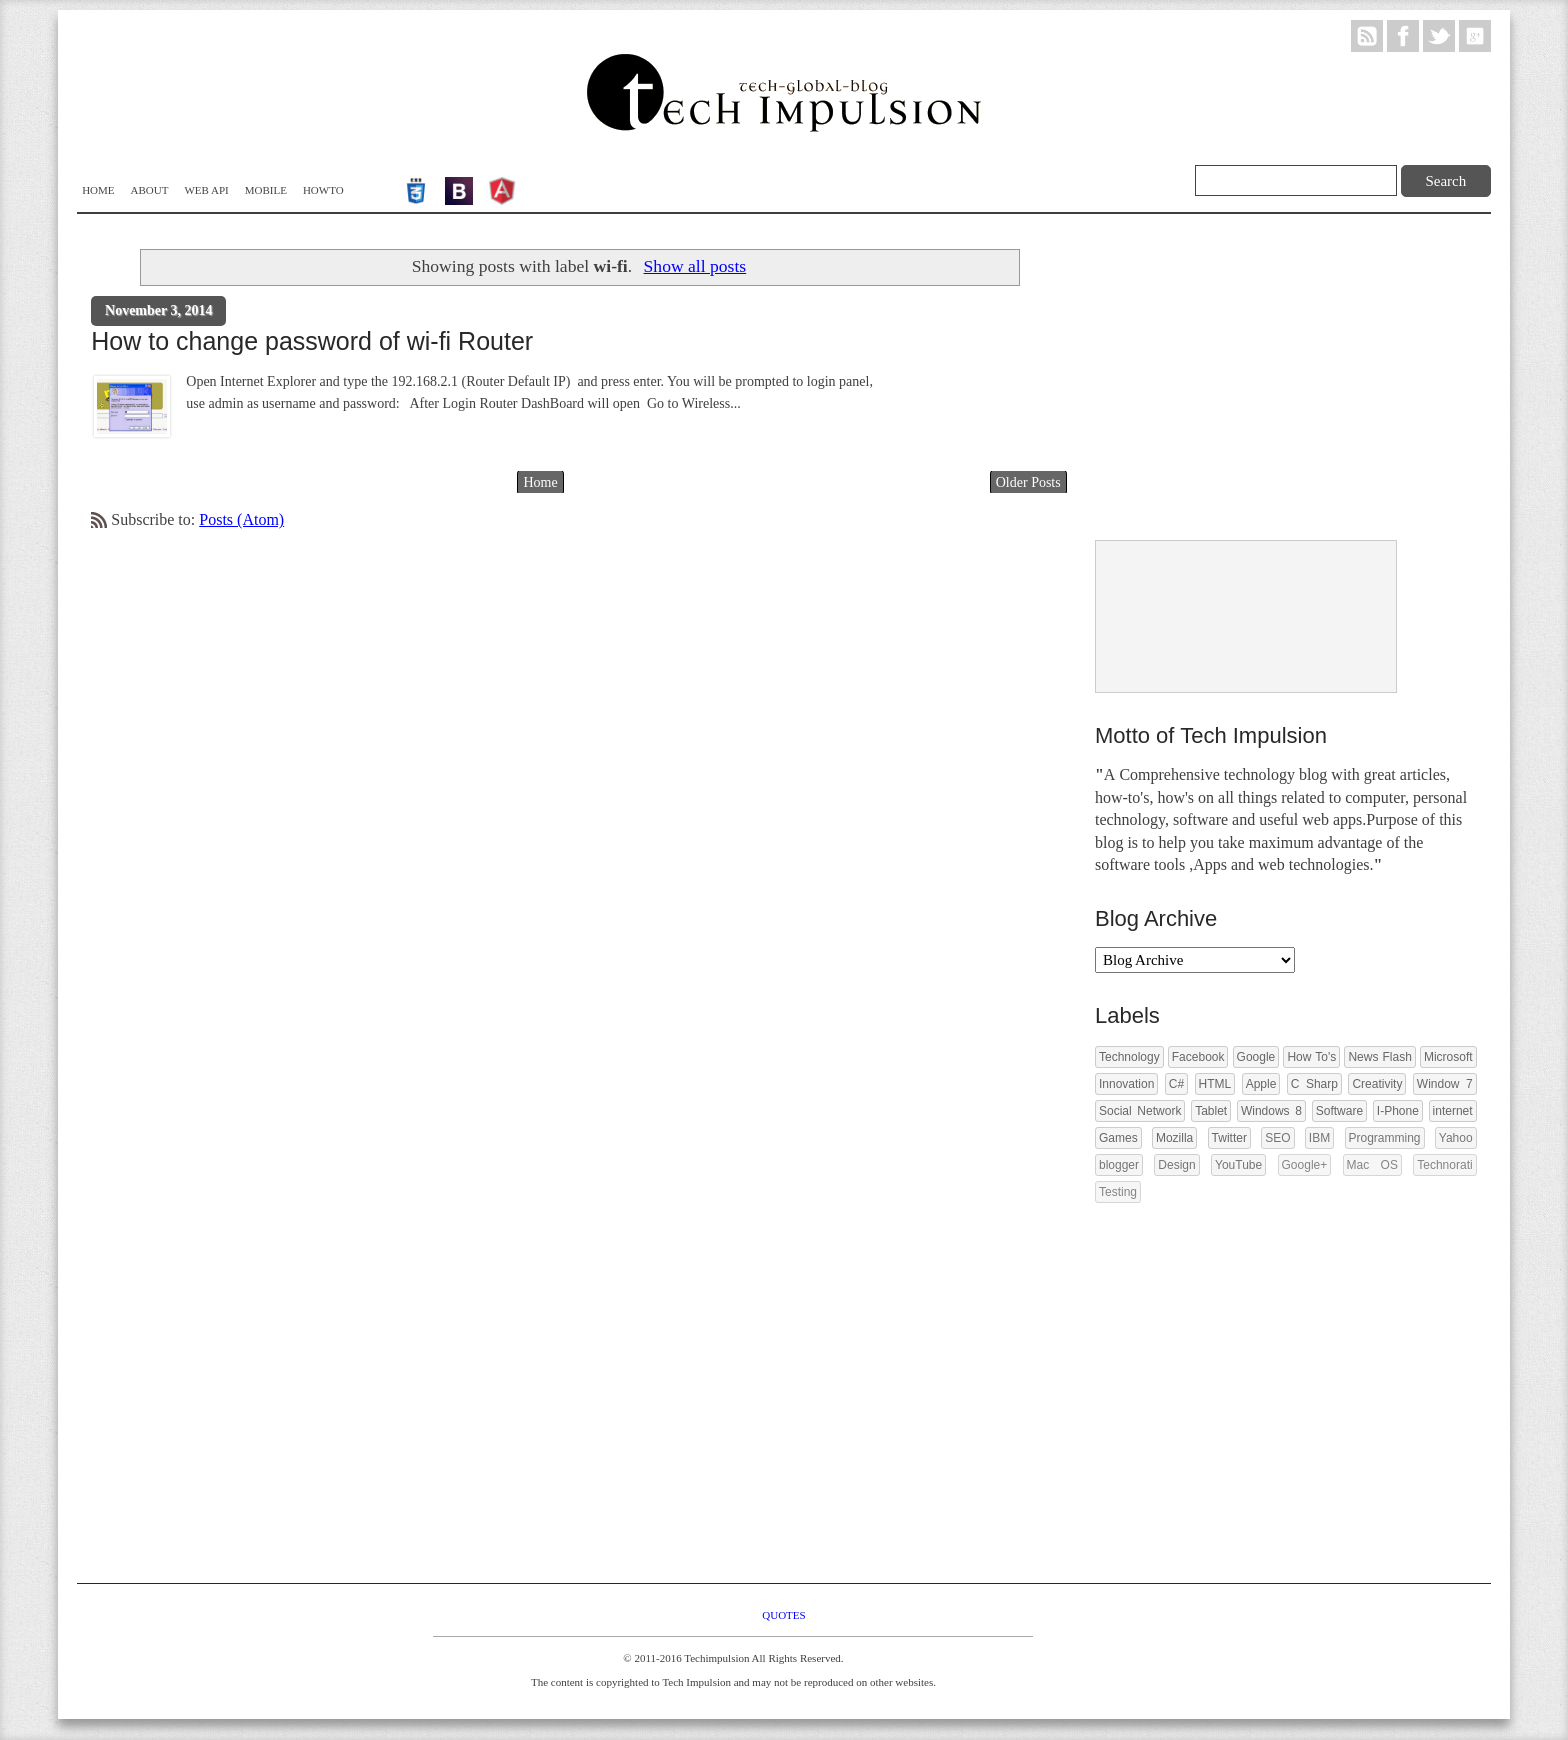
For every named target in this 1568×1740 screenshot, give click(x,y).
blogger (1119, 1165)
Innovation (1126, 1084)
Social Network (1140, 1111)
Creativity (1377, 1084)
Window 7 (1445, 1084)
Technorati (1444, 1165)
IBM (1319, 1138)
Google (1256, 1057)
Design (1176, 1165)
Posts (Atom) (241, 519)
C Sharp (1314, 1084)
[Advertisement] (1245, 379)
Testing (1118, 1192)
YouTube (1238, 1165)
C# (1176, 1084)
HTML (1215, 1084)
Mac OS (1372, 1165)
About (150, 190)
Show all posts (695, 266)
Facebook (1198, 1057)
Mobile (266, 190)
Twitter (1229, 1138)
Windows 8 (1271, 1111)
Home (98, 190)
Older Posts (1028, 482)
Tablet (1211, 1111)
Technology (1129, 1057)
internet (1453, 1111)
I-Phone (1398, 1111)
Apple (1261, 1084)
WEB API (206, 190)
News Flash (1379, 1057)
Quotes (783, 1615)
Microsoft (1448, 1057)
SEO (1277, 1138)
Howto (323, 190)
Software (1339, 1111)
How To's (1311, 1057)
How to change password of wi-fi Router (312, 341)
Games (1118, 1138)
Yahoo (1456, 1138)
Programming (1385, 1138)
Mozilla (1174, 1138)
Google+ (1305, 1165)
